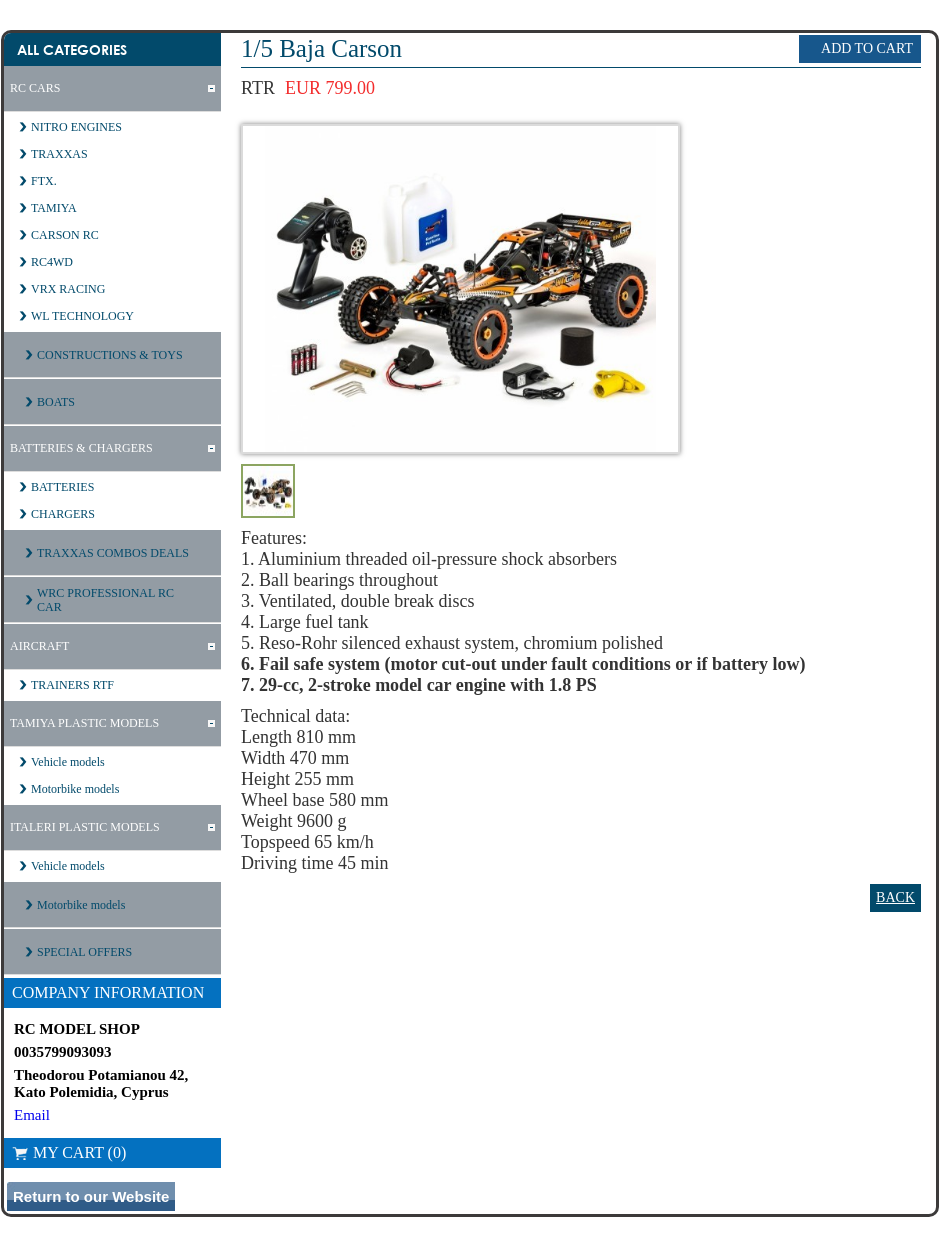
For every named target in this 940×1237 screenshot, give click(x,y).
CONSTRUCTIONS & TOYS (110, 355)
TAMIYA (54, 208)
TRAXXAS (59, 154)
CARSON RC (65, 235)
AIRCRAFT (39, 646)
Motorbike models (75, 789)
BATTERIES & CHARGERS (81, 448)
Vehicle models (68, 762)
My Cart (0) (69, 1152)
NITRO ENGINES (76, 127)
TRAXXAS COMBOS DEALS (113, 553)
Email (32, 1115)
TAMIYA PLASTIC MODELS (84, 723)
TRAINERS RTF (72, 685)
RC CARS (35, 88)
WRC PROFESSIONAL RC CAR (105, 600)
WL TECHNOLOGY (82, 316)
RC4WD (52, 262)
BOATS (56, 402)
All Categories (72, 49)
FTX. (44, 181)
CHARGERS (63, 514)
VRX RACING (68, 289)
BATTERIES (62, 487)
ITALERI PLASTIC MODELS (85, 827)
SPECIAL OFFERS (84, 952)
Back (895, 897)
